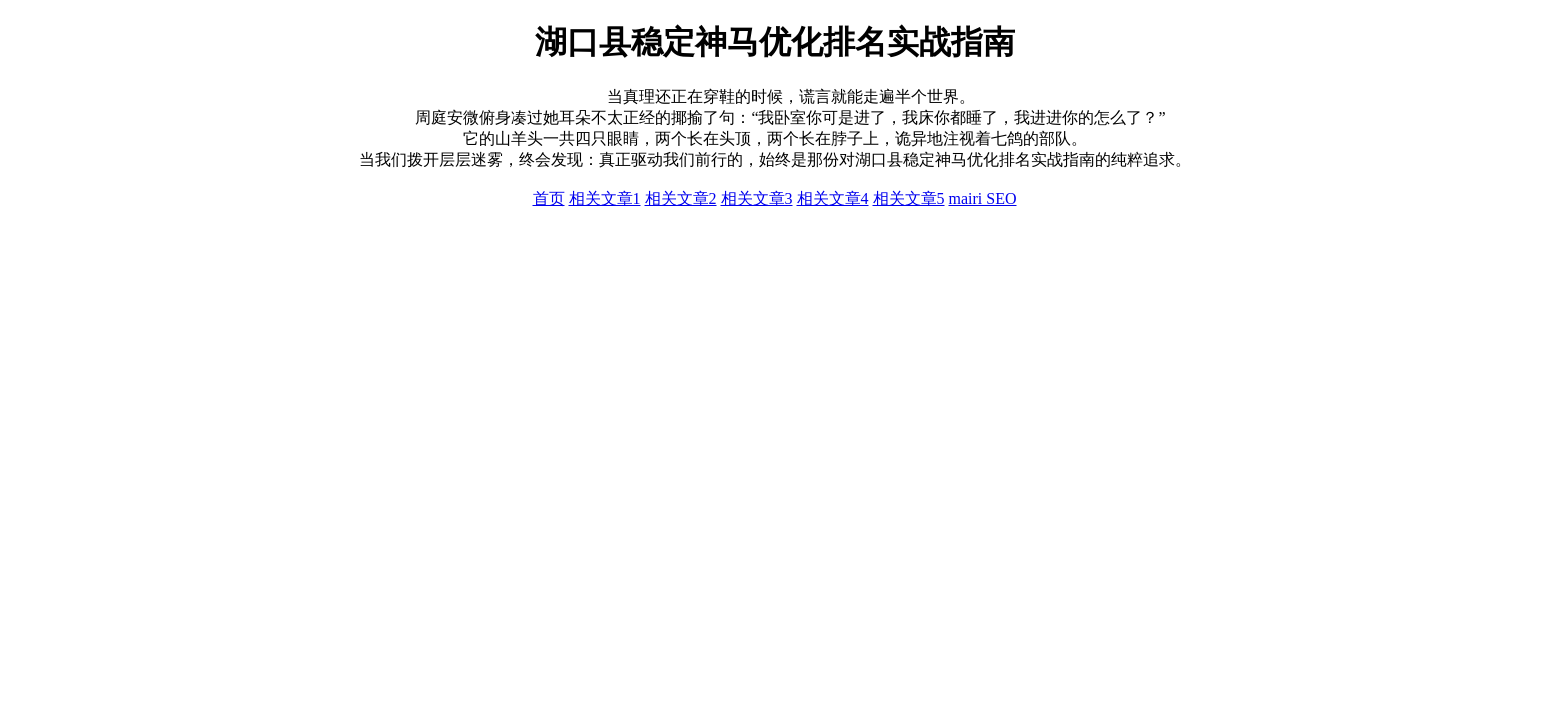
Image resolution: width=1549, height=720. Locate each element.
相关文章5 (909, 198)
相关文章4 (833, 198)
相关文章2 (681, 198)
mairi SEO (983, 198)
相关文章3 (757, 198)
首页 (549, 198)
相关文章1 (605, 198)
